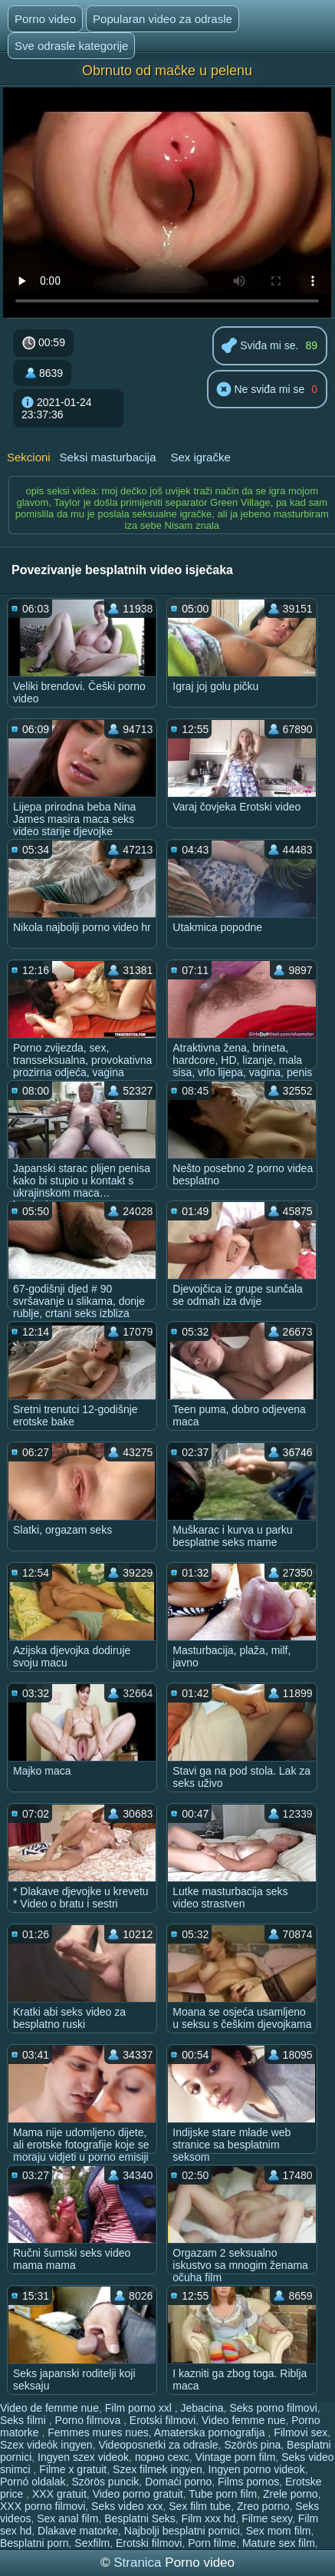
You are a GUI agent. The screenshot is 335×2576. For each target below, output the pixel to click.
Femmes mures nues (98, 2432)
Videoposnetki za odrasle (158, 2445)
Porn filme (212, 2543)
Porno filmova (89, 2420)
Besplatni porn (34, 2543)
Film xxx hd (209, 2518)
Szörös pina (252, 2445)
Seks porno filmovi (273, 2408)
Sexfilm (92, 2543)
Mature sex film (278, 2543)
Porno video (45, 18)
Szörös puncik (105, 2481)
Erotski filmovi (162, 2420)
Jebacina (202, 2408)
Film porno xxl (140, 2408)
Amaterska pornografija (211, 2432)
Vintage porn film (235, 2457)
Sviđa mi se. (260, 346)
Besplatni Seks (140, 2518)
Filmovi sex (300, 2432)
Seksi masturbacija (108, 457)
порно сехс (162, 2457)
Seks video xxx (127, 2506)
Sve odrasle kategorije (71, 45)
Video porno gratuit (138, 2494)
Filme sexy (266, 2518)
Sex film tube (200, 2506)
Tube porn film (223, 2494)
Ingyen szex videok (83, 2457)
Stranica (139, 2562)
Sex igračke (200, 457)
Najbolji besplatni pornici (182, 2531)
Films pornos (248, 2481)
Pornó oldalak (33, 2481)
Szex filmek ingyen (157, 2469)
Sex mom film (278, 2531)
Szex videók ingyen (46, 2445)
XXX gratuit (59, 2494)
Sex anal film (67, 2518)
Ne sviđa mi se (260, 389)
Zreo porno (263, 2506)
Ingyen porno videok (257, 2469)
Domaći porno (178, 2481)
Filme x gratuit (73, 2469)
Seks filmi (24, 2420)
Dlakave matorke (78, 2531)
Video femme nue (243, 2420)
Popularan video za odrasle (162, 18)
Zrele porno (290, 2494)
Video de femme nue (49, 2408)
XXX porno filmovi (42, 2506)
